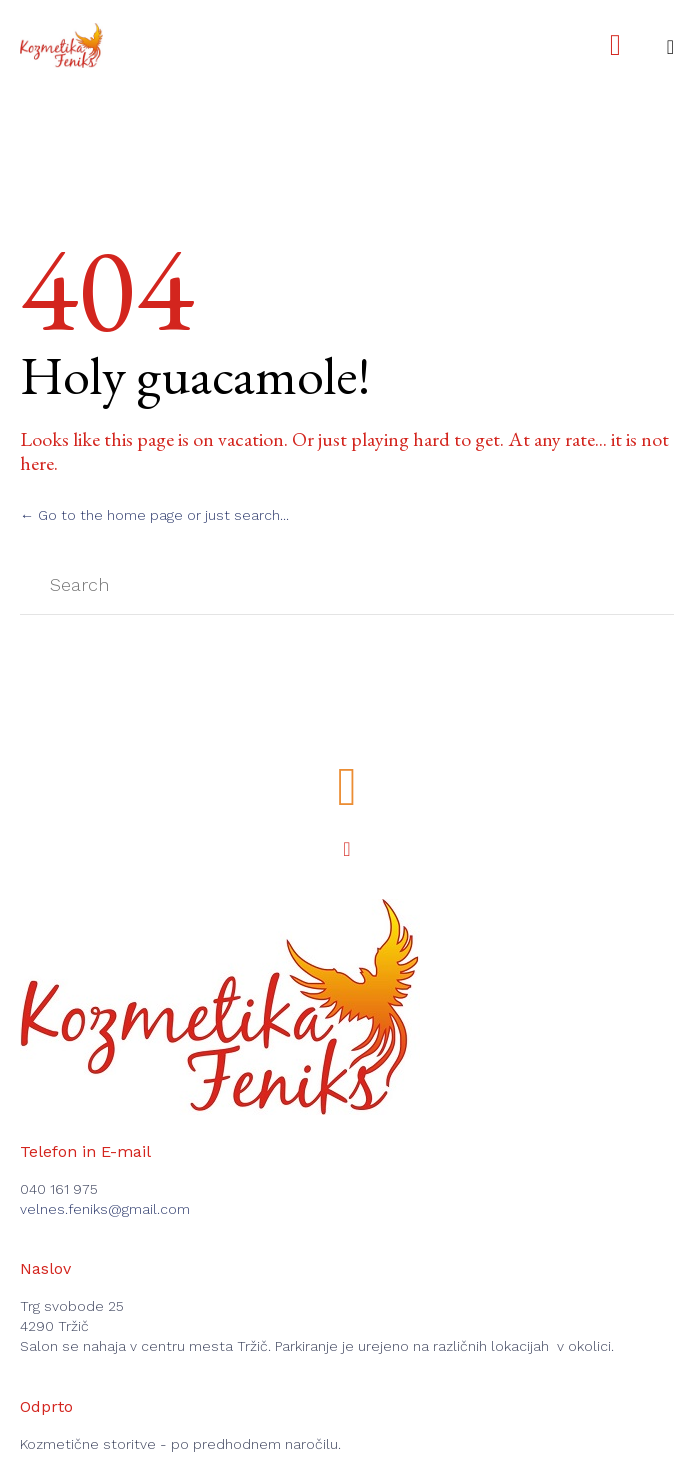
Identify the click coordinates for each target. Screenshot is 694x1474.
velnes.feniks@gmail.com (105, 1209)
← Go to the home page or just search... (154, 515)
